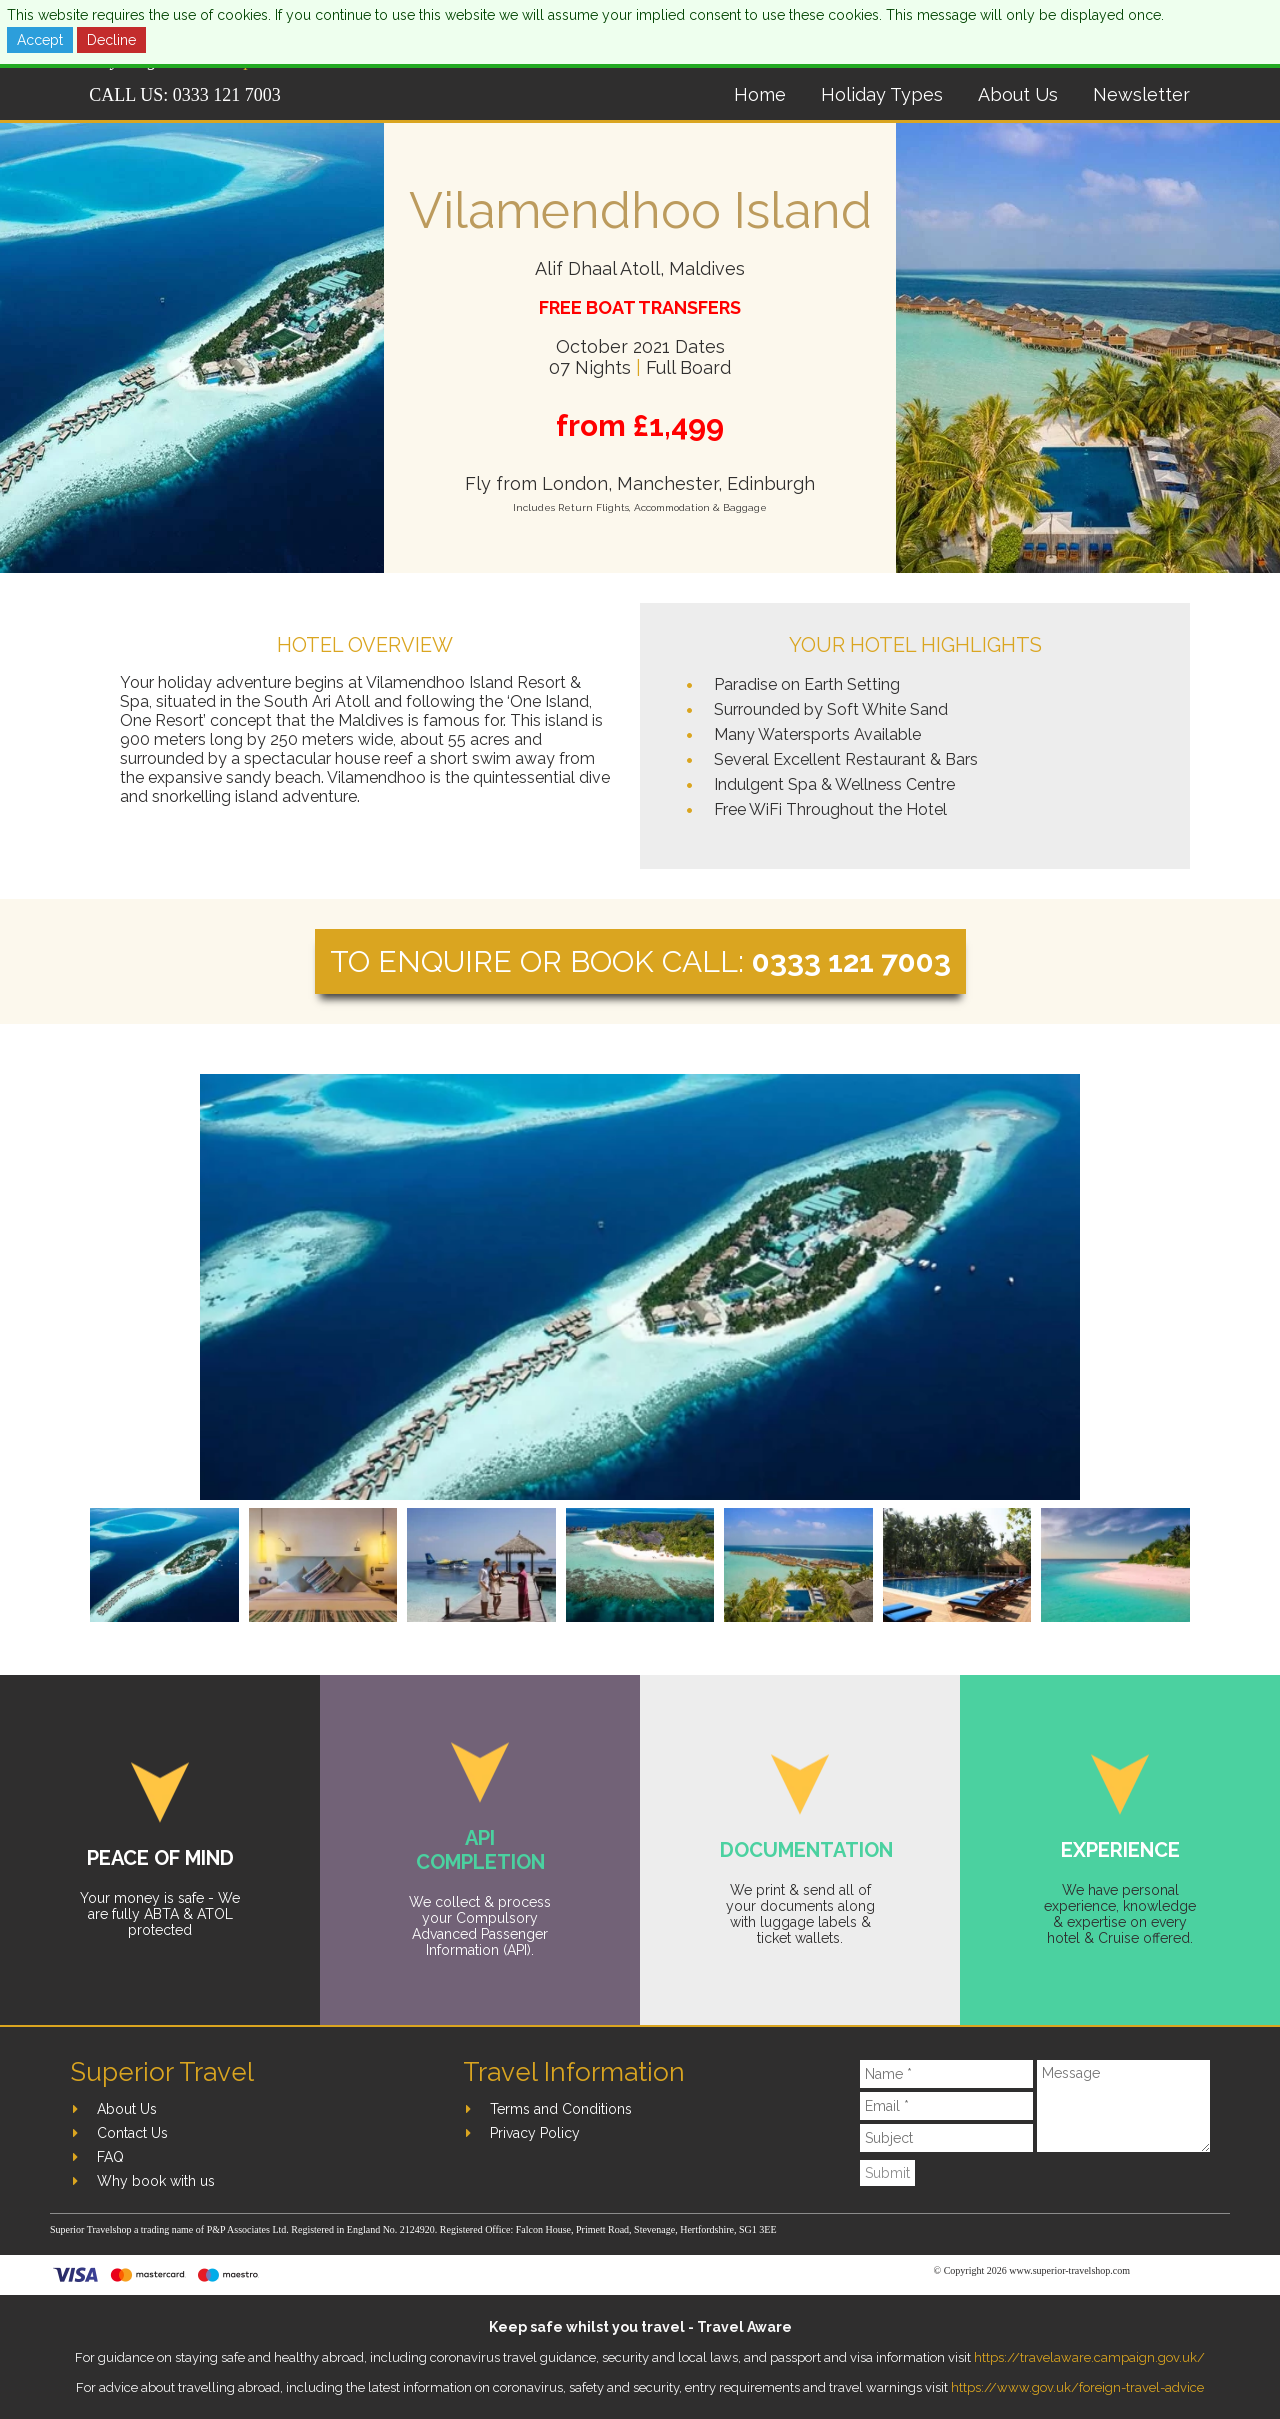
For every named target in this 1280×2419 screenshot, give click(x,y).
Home (760, 94)
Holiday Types (882, 94)
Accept (40, 40)
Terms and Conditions (561, 2109)
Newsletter (1141, 94)
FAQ (110, 2157)
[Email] (947, 2106)
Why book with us (156, 2181)
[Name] (947, 2074)
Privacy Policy (535, 2133)
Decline (111, 40)
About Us (1018, 94)
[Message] (1123, 2106)
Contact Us (132, 2133)
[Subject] (947, 2138)
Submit (887, 2173)
